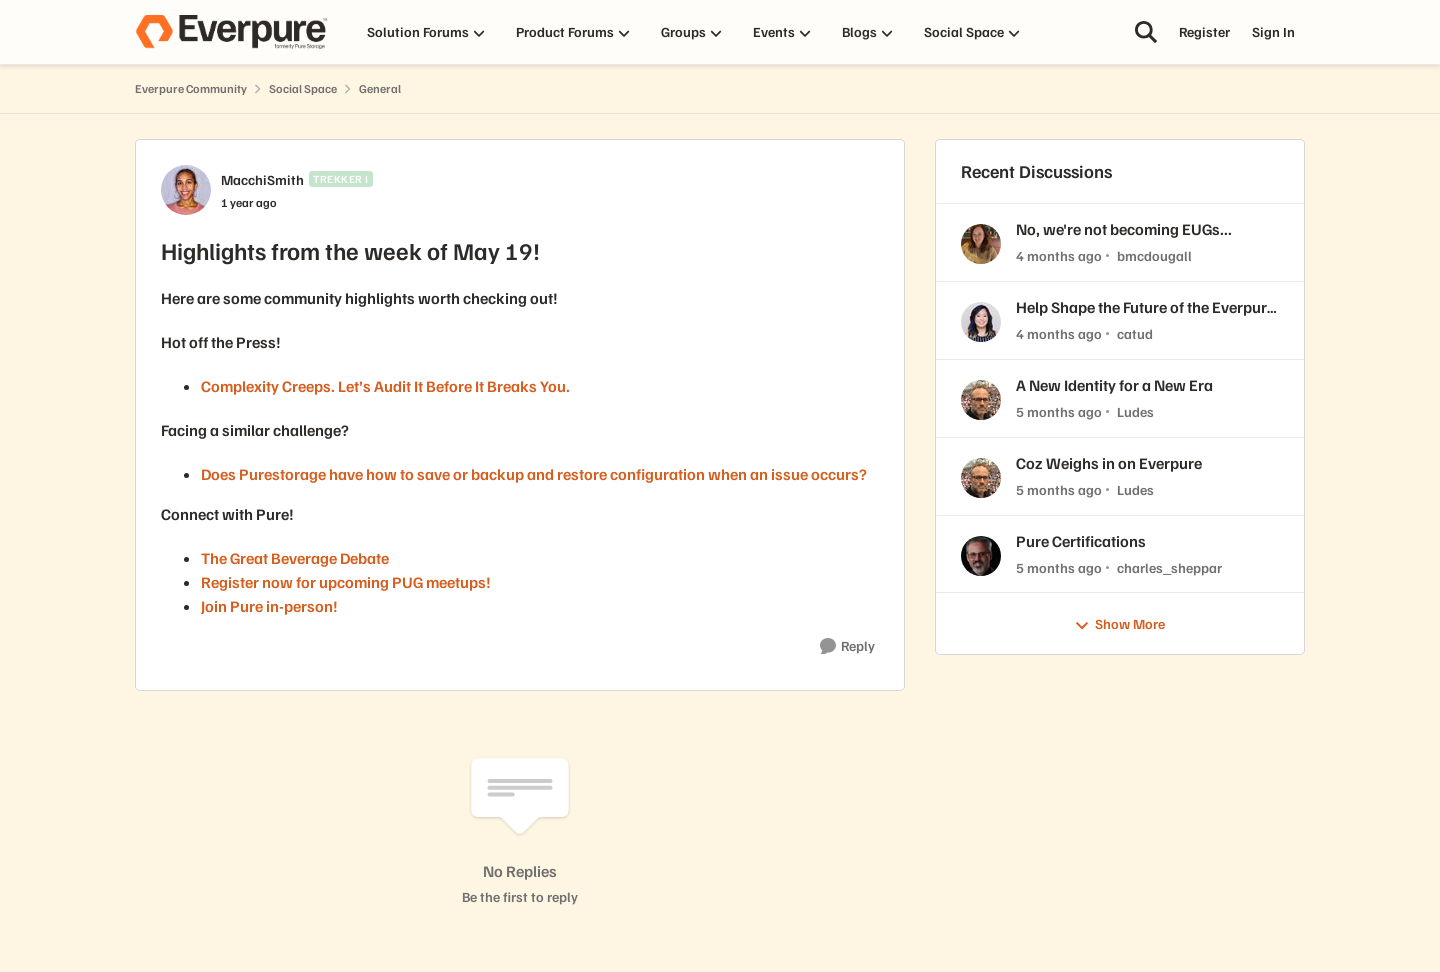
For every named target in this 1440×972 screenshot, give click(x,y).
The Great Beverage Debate (295, 558)
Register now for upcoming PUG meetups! (346, 582)
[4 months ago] (1059, 255)
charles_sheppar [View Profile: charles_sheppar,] (1169, 566)
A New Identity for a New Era (1114, 385)
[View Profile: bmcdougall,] (981, 244)
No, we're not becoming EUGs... (1124, 229)
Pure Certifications (1081, 541)
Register (1204, 31)
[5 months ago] (1059, 411)
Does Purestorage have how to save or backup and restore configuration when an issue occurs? (535, 474)
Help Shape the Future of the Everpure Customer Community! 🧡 (1145, 307)
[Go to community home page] (231, 32)
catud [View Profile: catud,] (1135, 333)
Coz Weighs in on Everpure (1109, 463)
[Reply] (847, 646)
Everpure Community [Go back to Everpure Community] (191, 88)
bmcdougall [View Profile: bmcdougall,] (1154, 255)
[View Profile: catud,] (981, 322)
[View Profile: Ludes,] (981, 400)
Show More (1119, 624)
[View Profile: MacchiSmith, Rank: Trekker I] (186, 190)
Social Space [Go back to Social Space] (303, 88)
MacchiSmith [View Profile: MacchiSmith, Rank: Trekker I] (262, 179)
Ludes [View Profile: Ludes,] (1135, 411)
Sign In (1273, 31)
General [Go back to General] (380, 88)
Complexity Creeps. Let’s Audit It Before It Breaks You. (385, 386)
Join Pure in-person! (269, 606)
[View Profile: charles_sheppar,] (981, 556)
